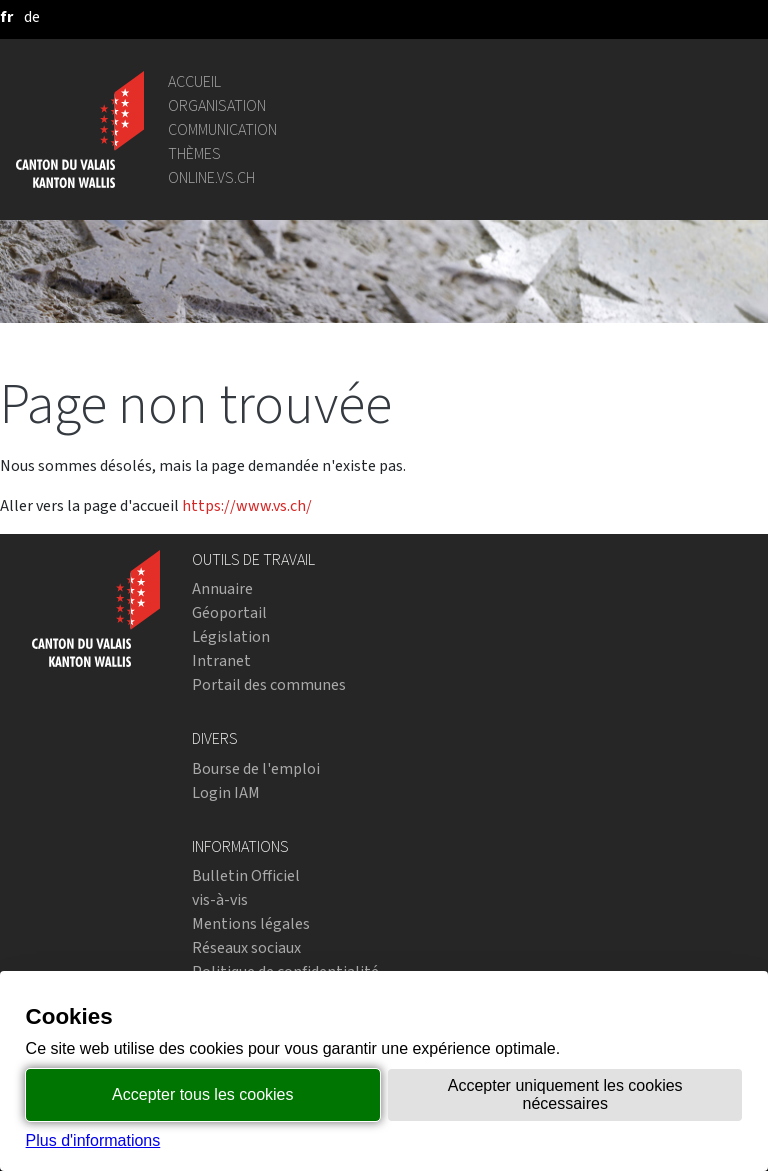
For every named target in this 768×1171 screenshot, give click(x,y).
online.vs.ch (211, 177)
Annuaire (222, 588)
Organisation (217, 105)
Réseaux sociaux (246, 947)
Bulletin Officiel (246, 875)
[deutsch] (32, 16)
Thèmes (194, 153)
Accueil (194, 81)
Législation (231, 636)
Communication (222, 129)
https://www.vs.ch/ (247, 505)
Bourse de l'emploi (256, 768)
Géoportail (229, 612)
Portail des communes (269, 684)
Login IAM (226, 792)
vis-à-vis (220, 899)
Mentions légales (251, 923)
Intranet (221, 660)
